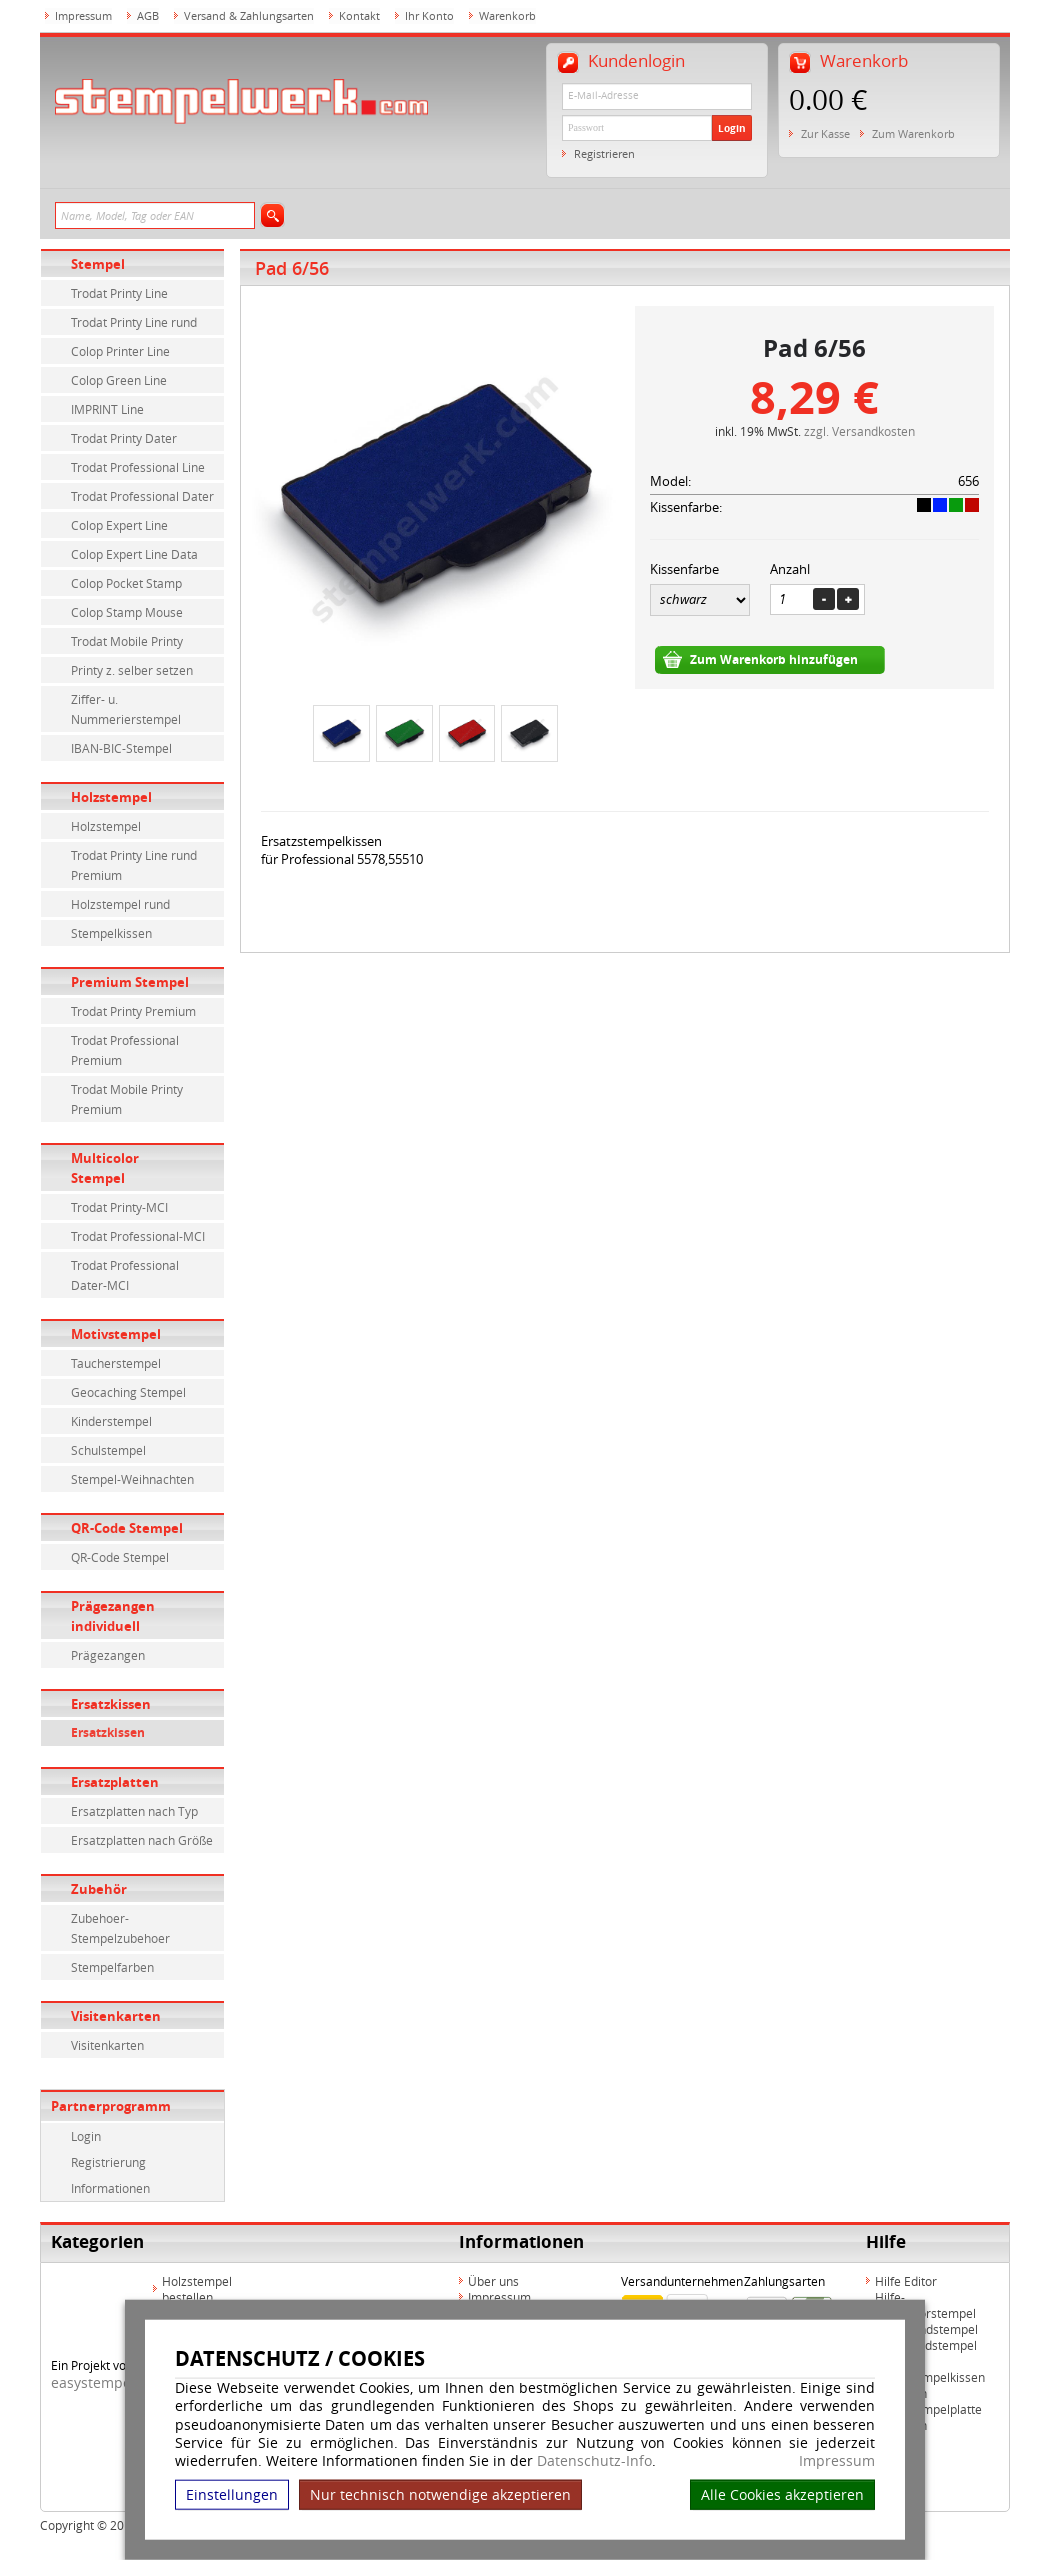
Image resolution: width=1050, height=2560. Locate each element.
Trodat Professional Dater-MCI (125, 1275)
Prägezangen (108, 1655)
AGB (148, 15)
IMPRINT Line (107, 409)
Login (732, 128)
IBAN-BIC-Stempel (121, 748)
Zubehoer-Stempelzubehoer (120, 1928)
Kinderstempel (111, 1421)
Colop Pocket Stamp (126, 583)
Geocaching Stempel (128, 1392)
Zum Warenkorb (913, 133)
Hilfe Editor (906, 2281)
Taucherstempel (116, 1363)
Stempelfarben (112, 1967)
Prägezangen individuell (113, 1616)
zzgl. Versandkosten (859, 431)
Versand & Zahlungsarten (249, 15)
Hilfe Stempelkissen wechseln (930, 2385)
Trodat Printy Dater (124, 438)
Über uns (493, 2281)
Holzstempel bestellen (197, 2289)
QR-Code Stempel (127, 1528)
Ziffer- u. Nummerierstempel (126, 709)
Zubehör (99, 1889)
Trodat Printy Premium (133, 1011)
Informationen (110, 2188)
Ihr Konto (429, 15)
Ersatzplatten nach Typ (134, 1811)
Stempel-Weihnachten (132, 1479)
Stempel (98, 264)
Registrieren (604, 153)
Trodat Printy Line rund (134, 322)
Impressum (837, 2461)
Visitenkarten (116, 2016)
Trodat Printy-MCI (119, 1207)
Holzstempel (111, 797)
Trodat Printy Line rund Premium (134, 865)
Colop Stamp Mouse (127, 612)
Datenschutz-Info (594, 2460)
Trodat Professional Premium (125, 1050)
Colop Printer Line (120, 351)
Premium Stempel (130, 982)
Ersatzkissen (111, 1704)
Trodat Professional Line (138, 467)
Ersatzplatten (115, 1782)
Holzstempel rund (120, 904)
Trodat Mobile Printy (127, 641)
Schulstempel (108, 1450)
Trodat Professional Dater (142, 496)
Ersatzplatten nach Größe (142, 1840)
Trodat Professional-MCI (138, 1236)
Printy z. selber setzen (132, 670)
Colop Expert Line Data (134, 554)
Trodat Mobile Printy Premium (127, 1099)
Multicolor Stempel (105, 1168)
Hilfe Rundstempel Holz (926, 2353)
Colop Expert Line (119, 525)
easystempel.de (103, 2382)
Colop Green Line (119, 380)
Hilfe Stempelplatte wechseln (928, 2417)
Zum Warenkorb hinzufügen (774, 659)
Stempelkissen (111, 933)
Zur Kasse (825, 133)
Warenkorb (507, 15)
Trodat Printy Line (119, 293)
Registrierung (108, 2162)
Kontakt (359, 15)
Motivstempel (116, 1334)
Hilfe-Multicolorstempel (925, 2305)
